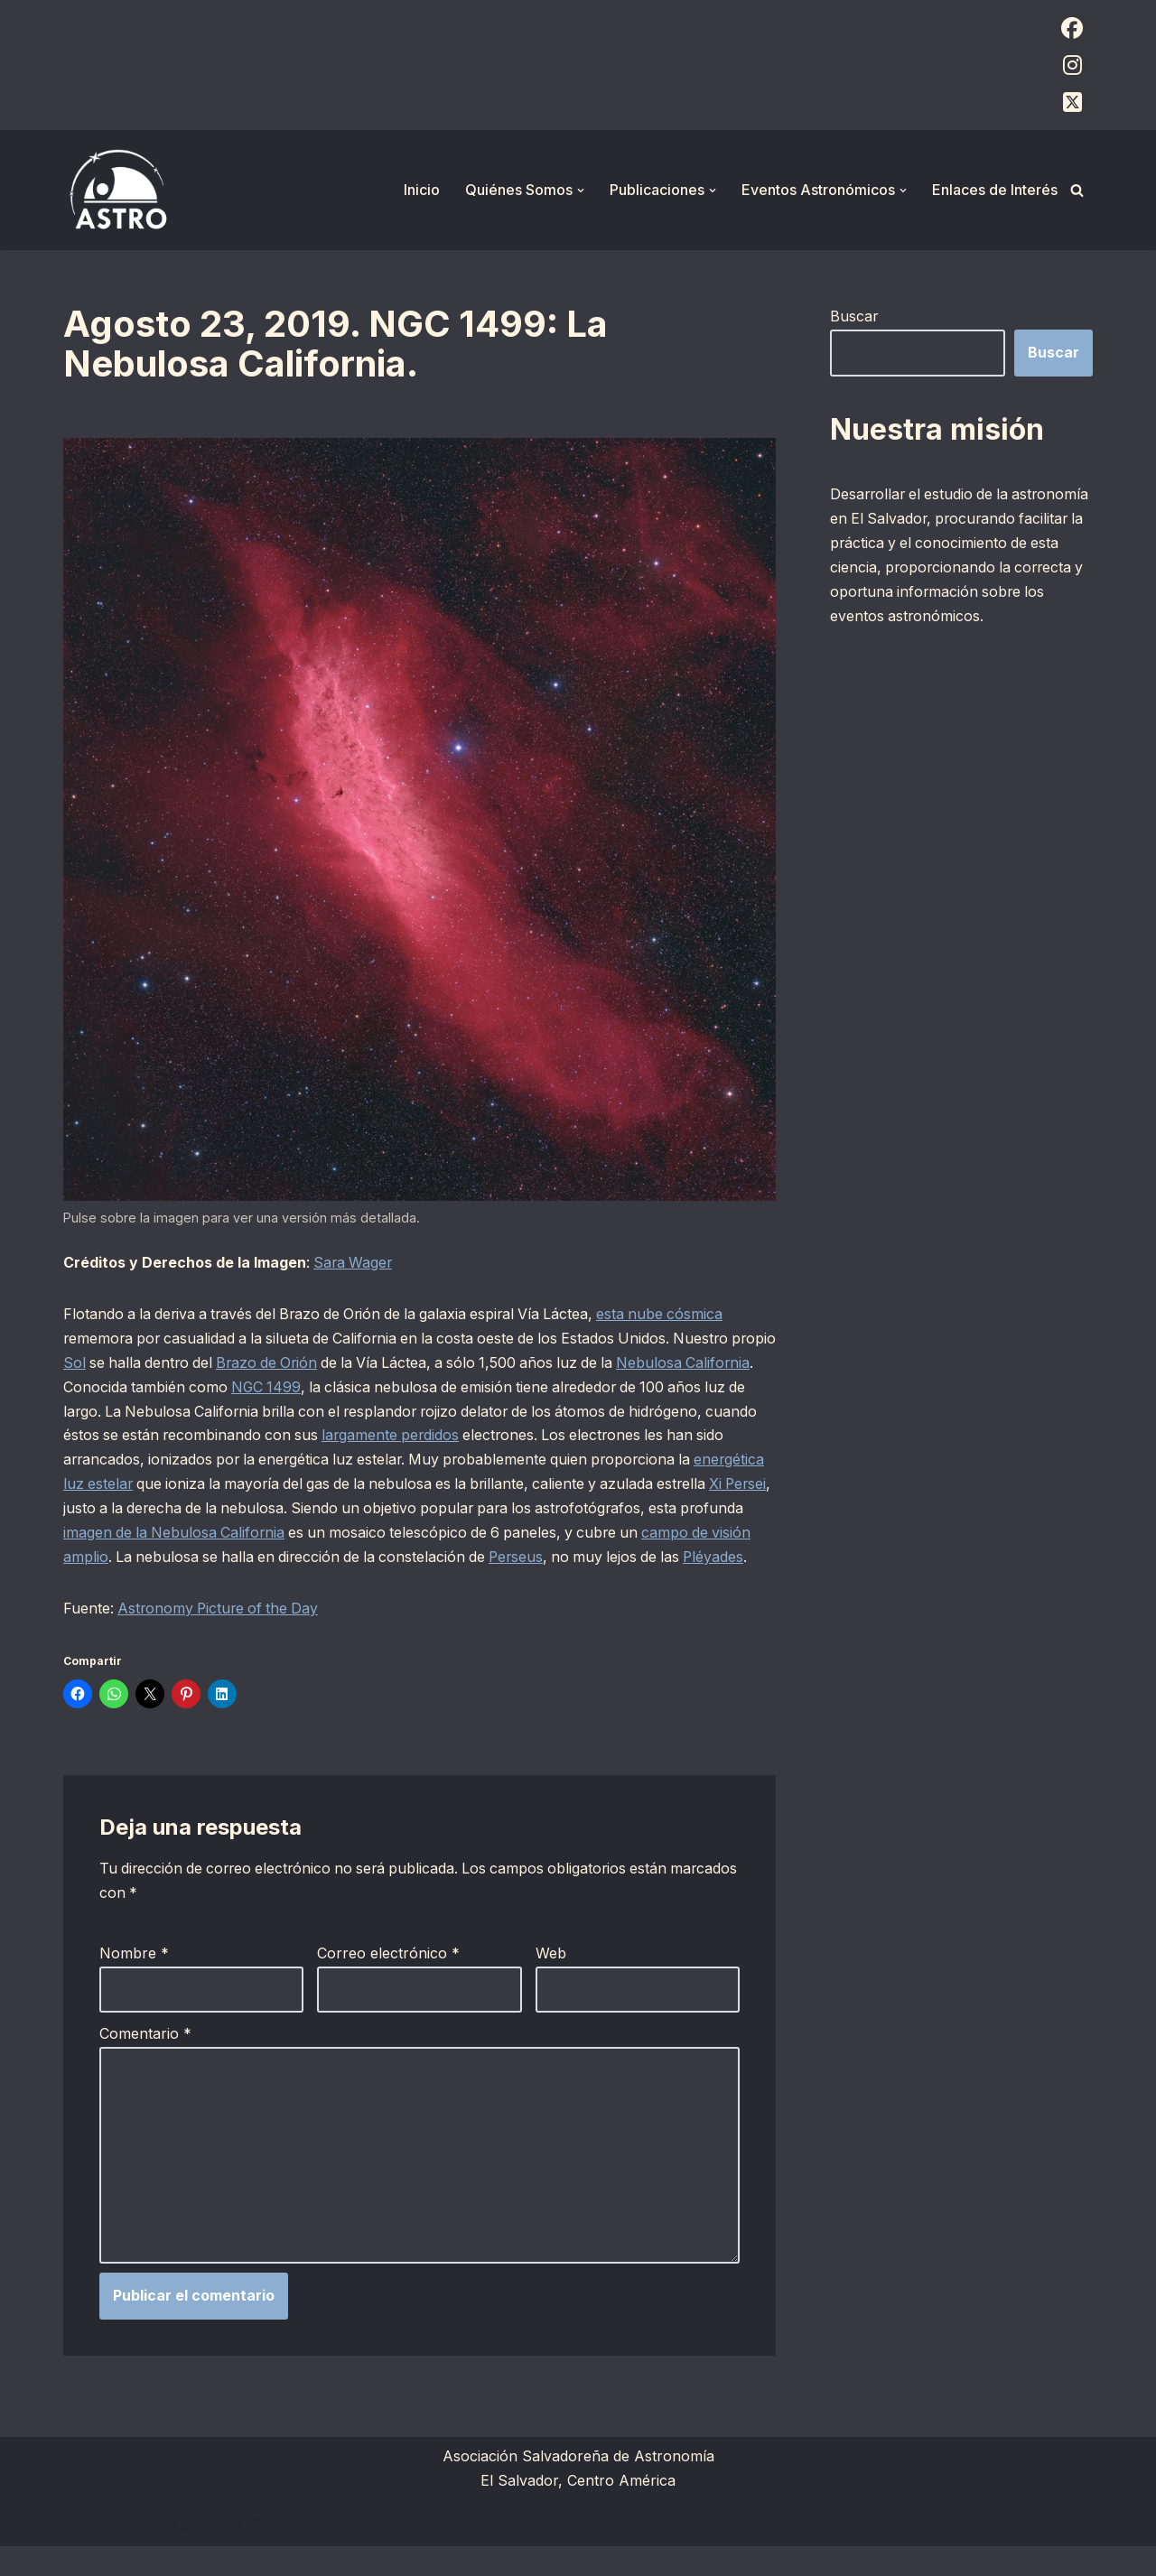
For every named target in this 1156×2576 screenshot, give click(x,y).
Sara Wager (355, 1263)
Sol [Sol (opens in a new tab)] (124, 1364)
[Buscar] (1077, 190)
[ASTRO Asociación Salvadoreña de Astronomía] (117, 190)
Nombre (134, 1982)
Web (551, 1982)
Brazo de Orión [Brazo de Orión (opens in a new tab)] (323, 1364)
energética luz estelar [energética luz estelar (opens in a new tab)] (243, 1487)
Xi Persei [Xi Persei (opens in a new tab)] (274, 1511)
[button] (580, 190)
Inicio (422, 190)
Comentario (145, 2062)
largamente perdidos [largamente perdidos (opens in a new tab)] (532, 1437)
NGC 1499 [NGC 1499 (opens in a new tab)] (342, 1389)
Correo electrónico (388, 1982)
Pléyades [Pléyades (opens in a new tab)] (295, 1585)
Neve (81, 2552)
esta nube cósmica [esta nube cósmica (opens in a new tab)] (679, 1315)
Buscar (854, 316)
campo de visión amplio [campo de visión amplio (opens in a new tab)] (286, 1560)
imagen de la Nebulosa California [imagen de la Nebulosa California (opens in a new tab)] (418, 1536)
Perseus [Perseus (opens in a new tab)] (91, 1585)
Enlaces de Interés (995, 190)
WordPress (284, 2552)
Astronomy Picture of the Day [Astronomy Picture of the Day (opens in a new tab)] (221, 1636)
